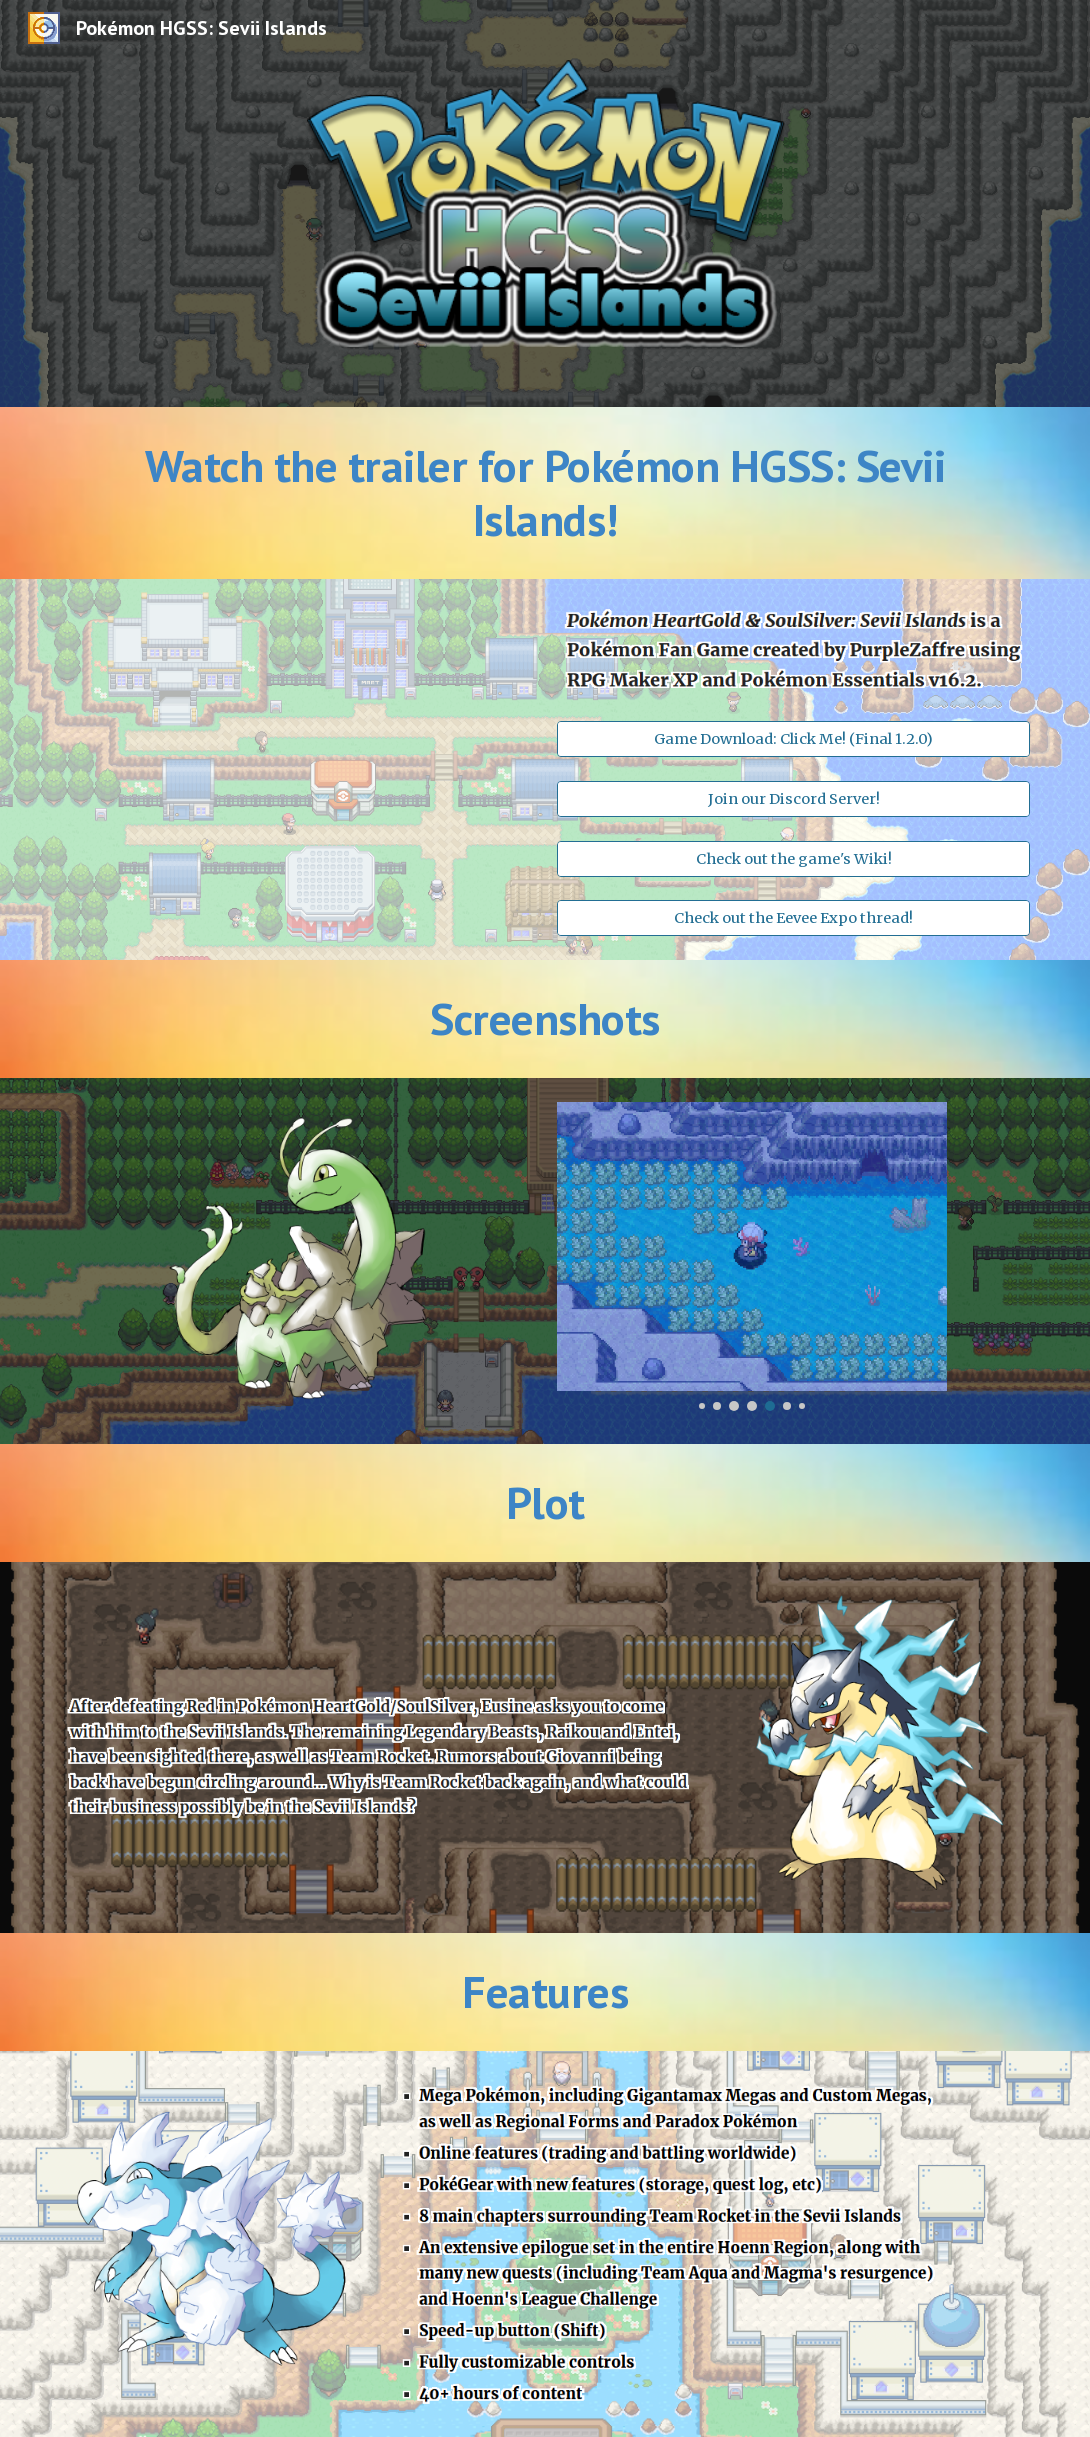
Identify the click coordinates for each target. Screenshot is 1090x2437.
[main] (544, 493)
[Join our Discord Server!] (793, 798)
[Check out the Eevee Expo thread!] (793, 917)
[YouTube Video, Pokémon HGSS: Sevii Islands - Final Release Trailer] (296, 752)
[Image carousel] (751, 1256)
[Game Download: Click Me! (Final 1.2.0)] (793, 739)
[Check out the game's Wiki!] (793, 858)
